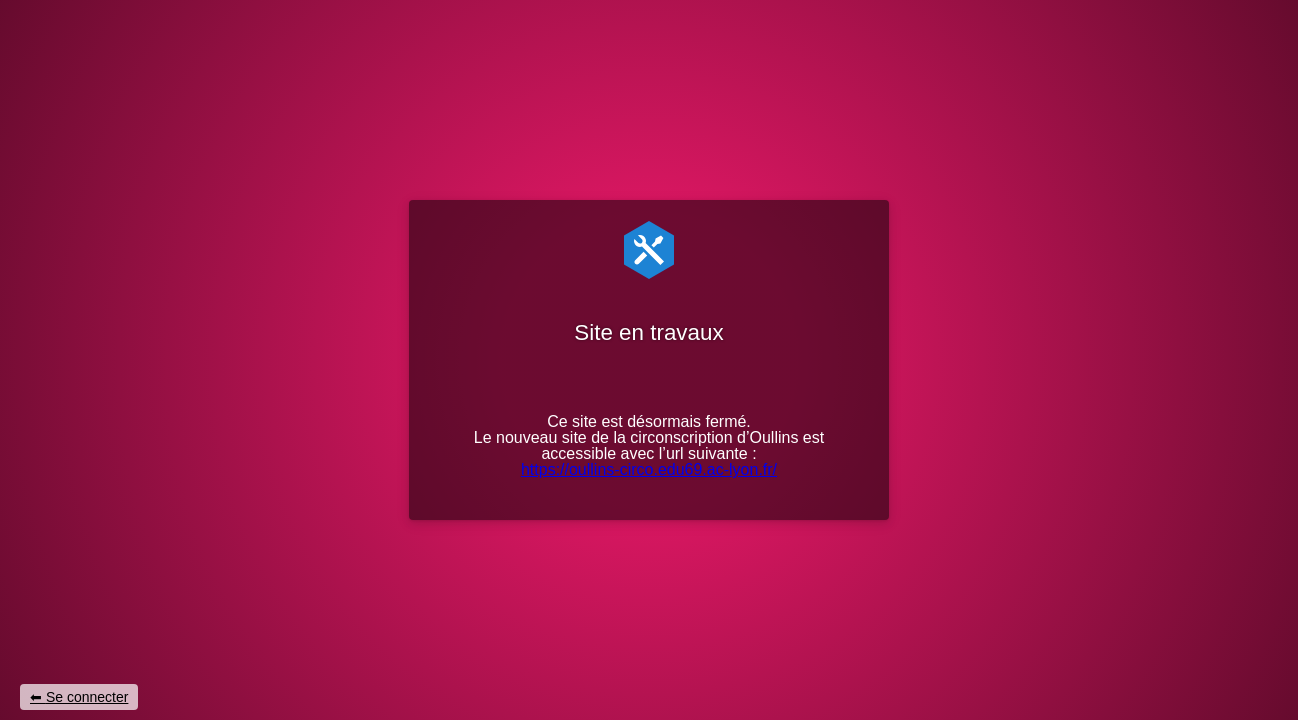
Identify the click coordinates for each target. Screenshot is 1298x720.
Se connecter (87, 697)
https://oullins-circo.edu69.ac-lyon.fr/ (649, 469)
